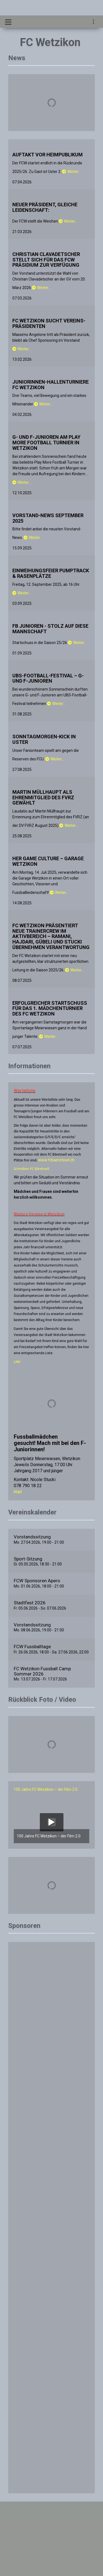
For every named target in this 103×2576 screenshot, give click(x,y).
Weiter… (71, 171)
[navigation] (94, 22)
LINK (17, 1362)
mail (18, 1491)
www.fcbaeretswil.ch (56, 1160)
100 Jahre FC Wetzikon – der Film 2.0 (45, 1789)
